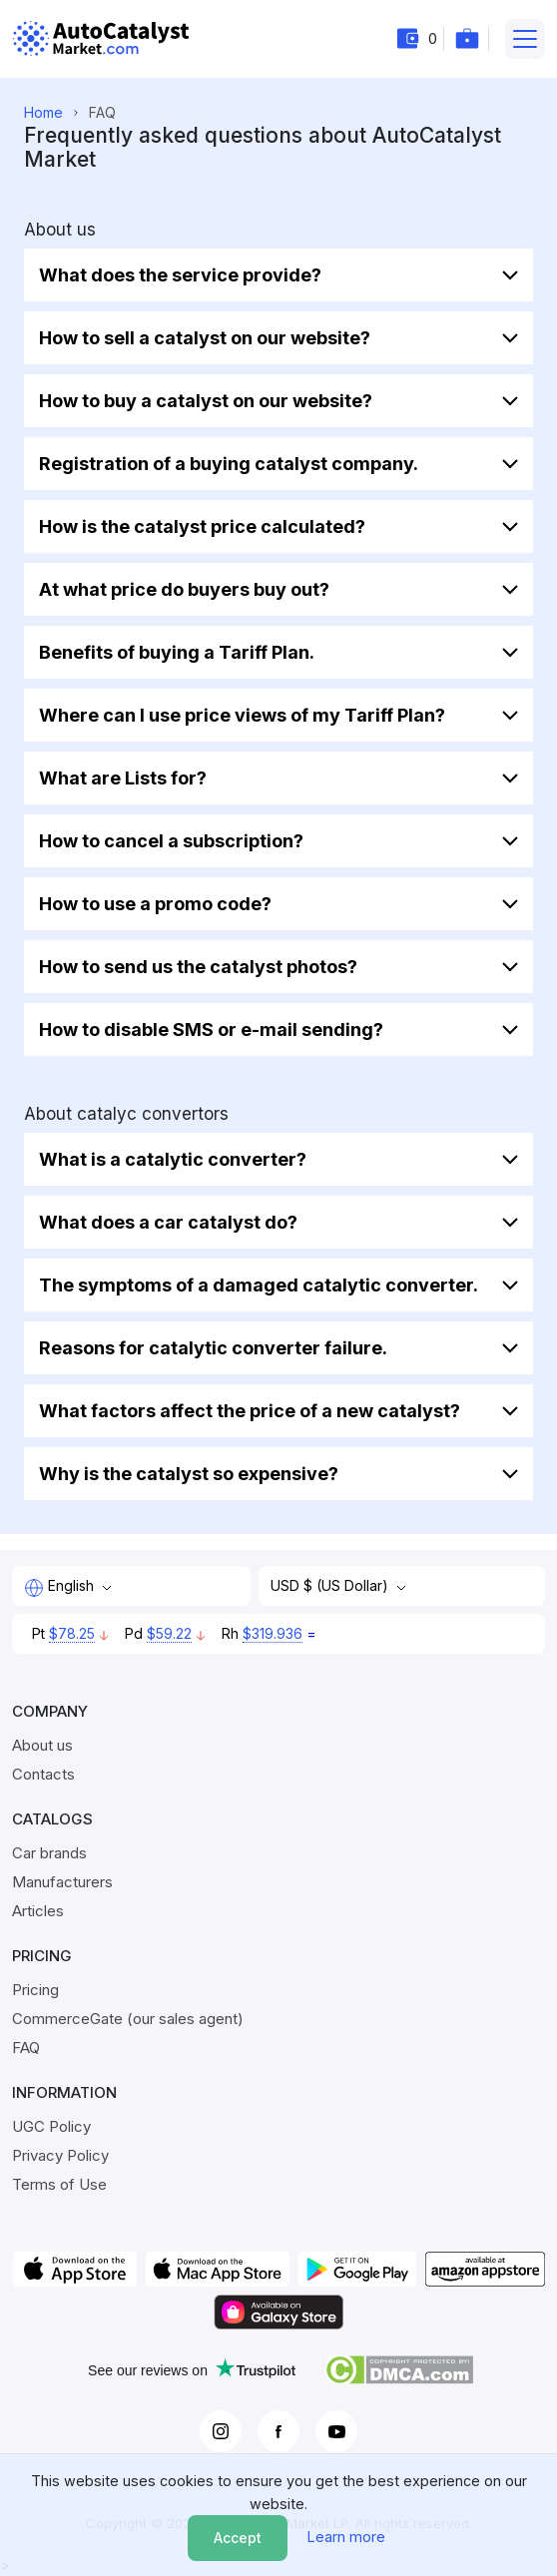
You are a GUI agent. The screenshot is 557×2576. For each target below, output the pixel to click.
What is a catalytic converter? (172, 1159)
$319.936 (272, 1633)
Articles (38, 1910)
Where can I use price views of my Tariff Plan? (242, 715)
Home (43, 112)
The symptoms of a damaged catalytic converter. (258, 1285)
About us (42, 1745)
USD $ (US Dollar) (331, 1585)
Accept (238, 2537)
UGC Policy (51, 2126)
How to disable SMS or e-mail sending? (211, 1029)
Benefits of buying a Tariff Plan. (176, 652)
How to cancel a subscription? (171, 840)
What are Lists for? (123, 778)
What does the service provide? (180, 274)
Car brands (49, 1852)
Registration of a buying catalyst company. (228, 463)
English (61, 1587)
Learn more (346, 2536)
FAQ (26, 2047)
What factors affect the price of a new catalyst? (249, 1410)
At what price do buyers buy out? (184, 589)
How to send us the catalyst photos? (198, 966)
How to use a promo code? (155, 903)
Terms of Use (59, 2184)
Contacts (43, 1774)
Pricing (35, 1989)
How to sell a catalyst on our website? (204, 337)
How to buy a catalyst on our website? (205, 400)
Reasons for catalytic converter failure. (213, 1347)
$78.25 (72, 1633)
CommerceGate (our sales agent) (128, 2018)
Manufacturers (62, 1881)
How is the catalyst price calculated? (202, 526)
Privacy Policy (60, 2155)
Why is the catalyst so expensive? (188, 1473)
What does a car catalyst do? (168, 1222)
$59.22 (169, 1633)
